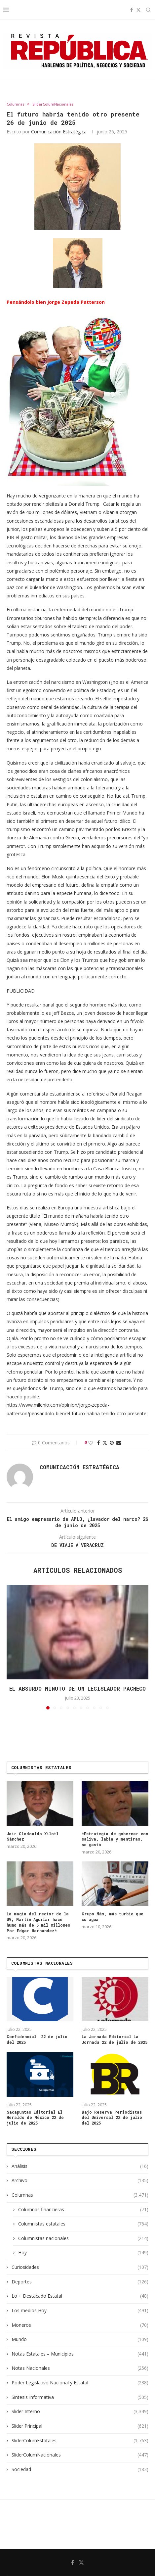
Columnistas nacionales (83, 2238)
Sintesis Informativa (80, 2397)
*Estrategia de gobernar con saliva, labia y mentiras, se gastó (115, 1839)
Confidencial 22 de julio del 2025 (37, 2039)
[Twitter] (138, 10)
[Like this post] (91, 1442)
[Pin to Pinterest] (112, 1442)
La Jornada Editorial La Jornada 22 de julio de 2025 (114, 2039)
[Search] (148, 10)
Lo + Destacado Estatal (80, 2296)
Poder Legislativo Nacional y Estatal (80, 2382)
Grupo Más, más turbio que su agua (112, 1916)
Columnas (80, 2195)
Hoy (83, 2252)
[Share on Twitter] (104, 1442)
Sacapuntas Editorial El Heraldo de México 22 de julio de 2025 (35, 2117)
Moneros (80, 2325)
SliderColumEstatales (80, 2440)
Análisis (80, 2166)
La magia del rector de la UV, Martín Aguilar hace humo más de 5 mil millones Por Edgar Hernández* (38, 1922)
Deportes (80, 2281)
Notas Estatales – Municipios (80, 2354)
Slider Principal (80, 2426)
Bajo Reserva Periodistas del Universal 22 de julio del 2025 (112, 2117)
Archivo (80, 2180)
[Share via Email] (118, 1442)
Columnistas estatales (83, 2224)
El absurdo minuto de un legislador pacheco (77, 1688)
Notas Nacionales (80, 2368)
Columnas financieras (83, 2209)
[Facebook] (131, 10)
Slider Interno (80, 2411)
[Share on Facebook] (98, 1442)
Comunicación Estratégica (59, 131)
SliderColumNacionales (80, 2455)
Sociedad (80, 2469)
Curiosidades (80, 2267)
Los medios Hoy (80, 2310)
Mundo (80, 2339)
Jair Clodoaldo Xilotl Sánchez (32, 1836)
